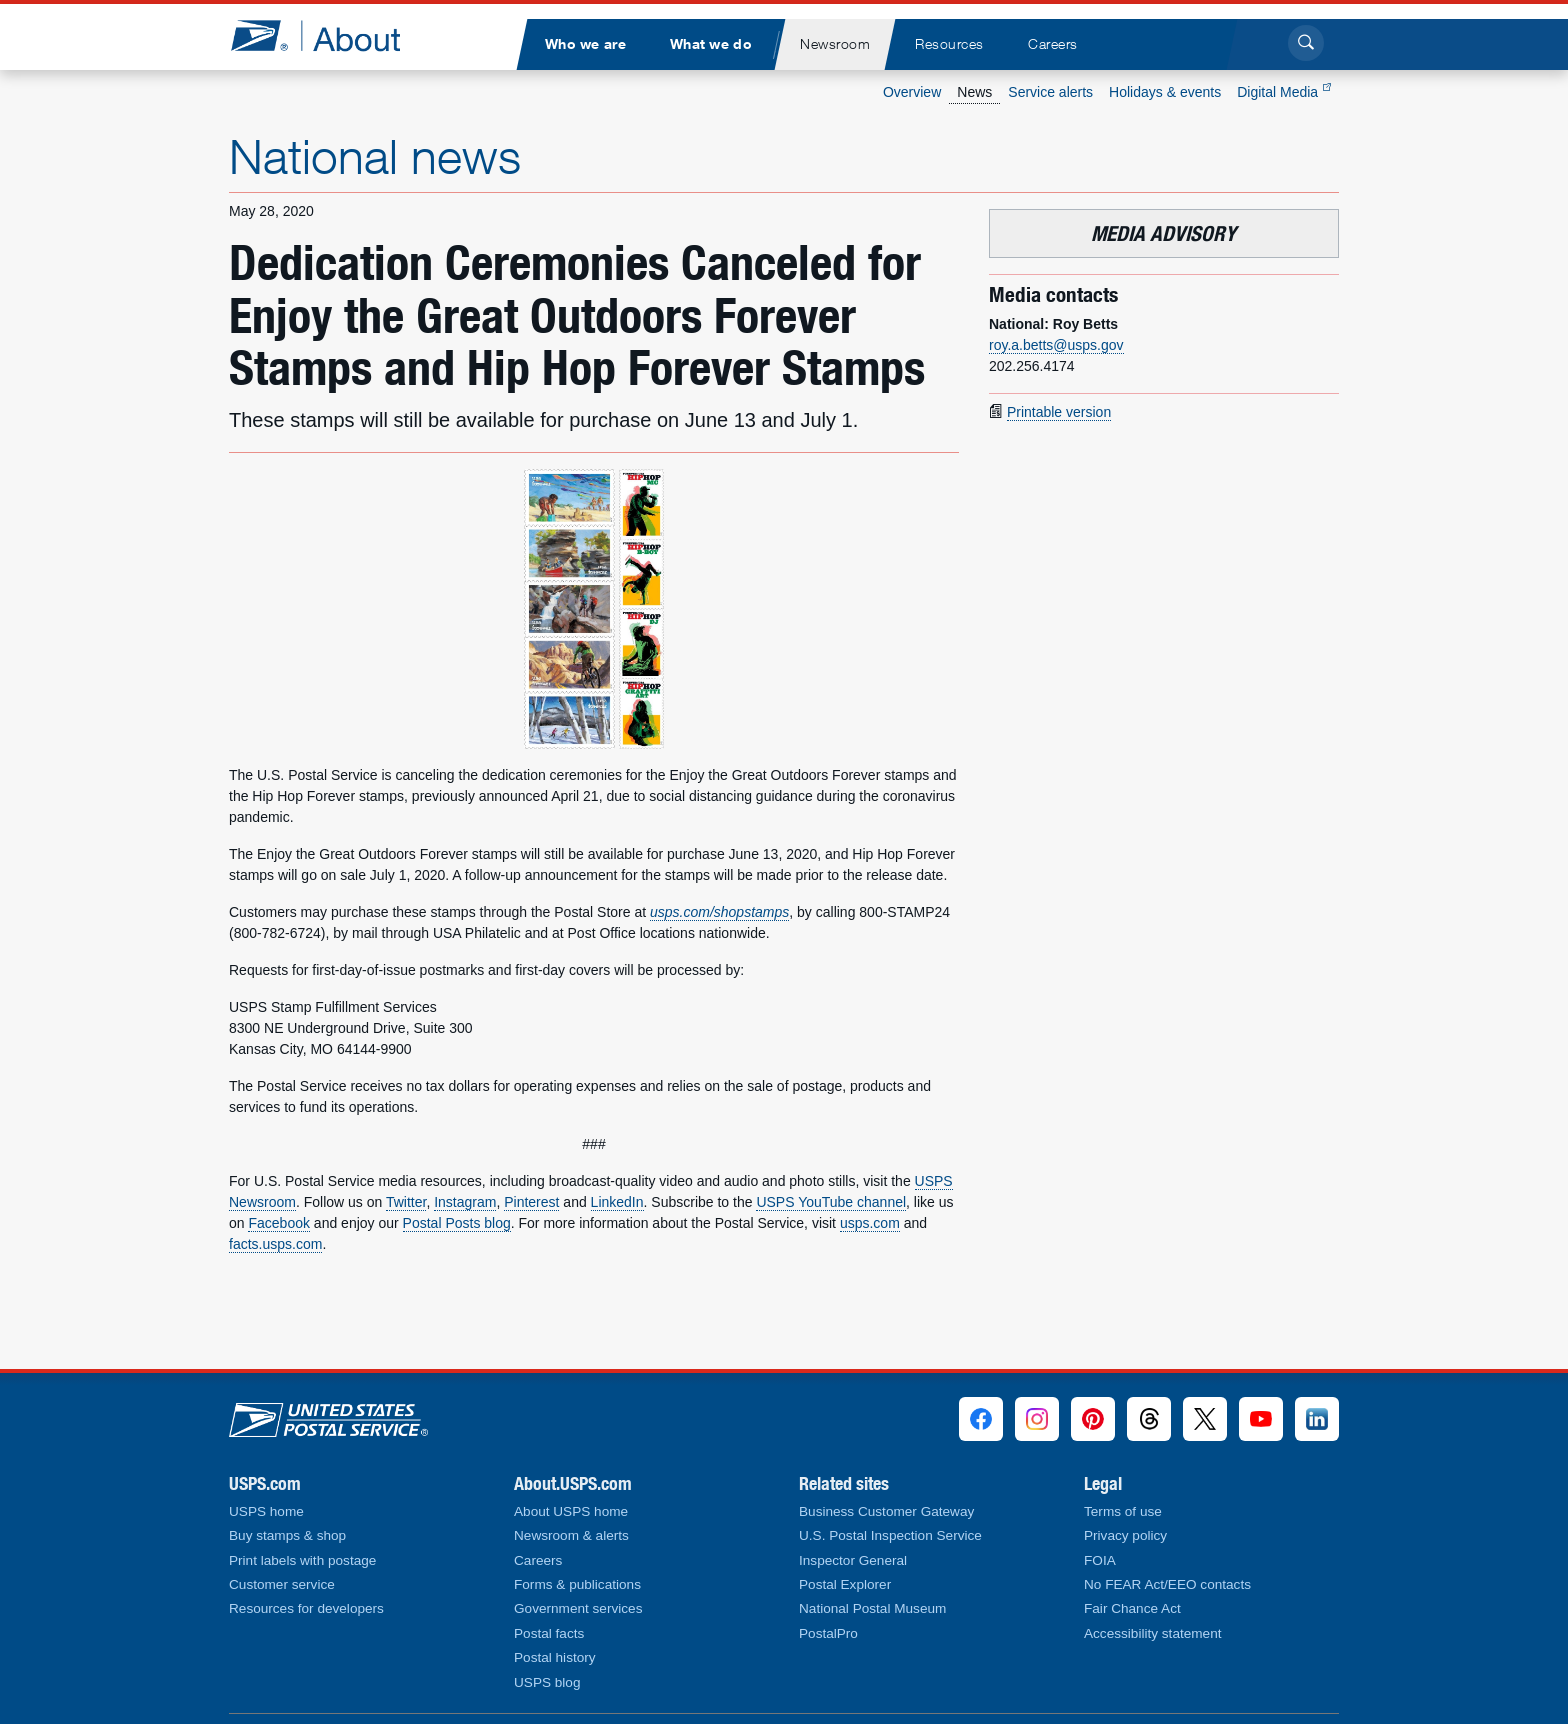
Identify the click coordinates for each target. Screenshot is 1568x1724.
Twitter (406, 1202)
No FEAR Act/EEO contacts (1167, 1584)
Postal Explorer (845, 1584)
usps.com (870, 1223)
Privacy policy (1125, 1535)
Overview (912, 92)
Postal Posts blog (457, 1223)
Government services (578, 1608)
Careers (538, 1560)
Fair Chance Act (1132, 1608)
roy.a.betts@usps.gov (1056, 345)
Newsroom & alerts (571, 1535)
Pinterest (531, 1202)
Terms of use (1123, 1511)
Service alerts (1050, 92)
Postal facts (549, 1633)
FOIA (1100, 1560)
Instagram (465, 1202)
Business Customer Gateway (886, 1511)
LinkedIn (617, 1202)
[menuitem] (585, 44)
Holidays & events (1165, 92)
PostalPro (828, 1633)
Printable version (1059, 412)
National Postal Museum (872, 1608)
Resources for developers (306, 1608)
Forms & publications (577, 1584)
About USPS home (571, 1511)
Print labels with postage (302, 1560)
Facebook (278, 1223)
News (974, 92)
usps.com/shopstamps (719, 912)
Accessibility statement (1153, 1633)
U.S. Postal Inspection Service (890, 1535)
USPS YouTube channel (831, 1202)
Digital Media (1284, 92)
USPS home (266, 1511)
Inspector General (853, 1560)
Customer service (282, 1584)
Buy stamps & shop (287, 1535)
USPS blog (547, 1682)
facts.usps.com (275, 1244)
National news (375, 156)
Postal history (555, 1657)
